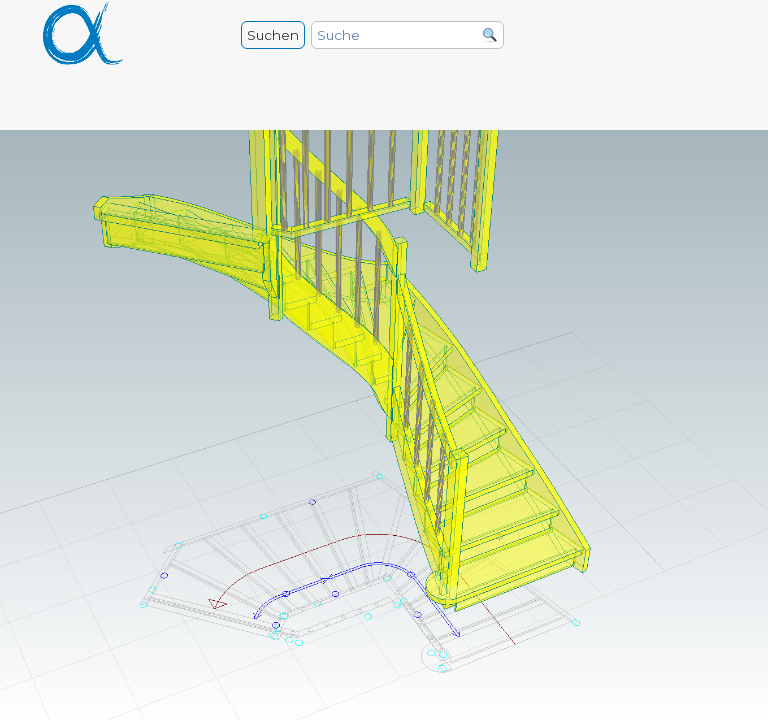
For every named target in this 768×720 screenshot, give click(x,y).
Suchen (273, 35)
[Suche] (407, 35)
